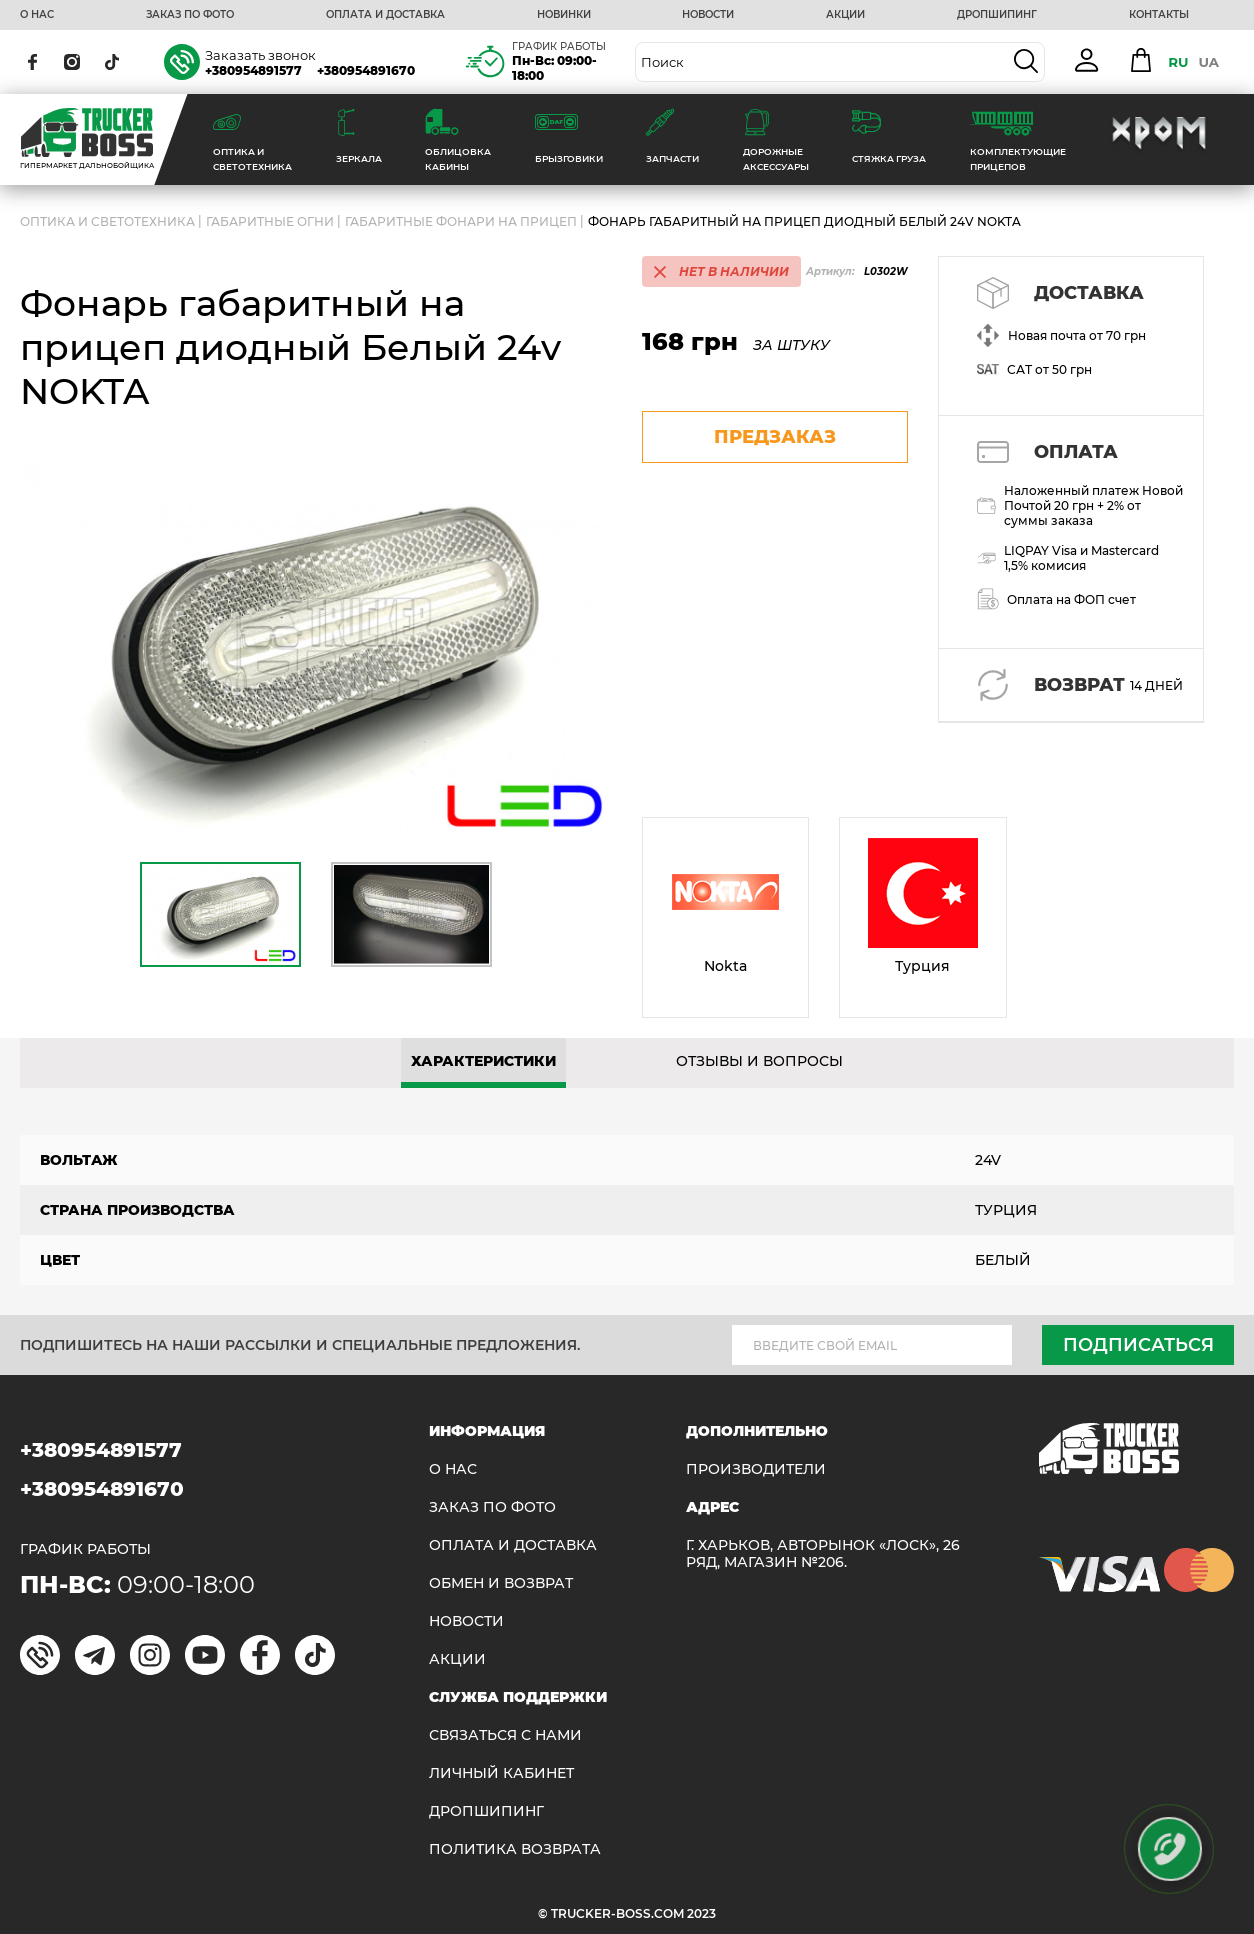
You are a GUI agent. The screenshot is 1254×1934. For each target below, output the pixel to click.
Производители (756, 1469)
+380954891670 (366, 70)
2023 (701, 1913)
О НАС (37, 15)
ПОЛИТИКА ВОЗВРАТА (515, 1849)
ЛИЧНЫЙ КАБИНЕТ (501, 1773)
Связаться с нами (505, 1735)
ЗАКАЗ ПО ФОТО (190, 15)
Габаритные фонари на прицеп (461, 221)
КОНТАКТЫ (1159, 15)
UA (1208, 62)
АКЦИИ (845, 15)
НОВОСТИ (708, 15)
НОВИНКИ (564, 15)
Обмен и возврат (501, 1583)
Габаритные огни (270, 221)
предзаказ (775, 437)
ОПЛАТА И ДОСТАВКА (385, 15)
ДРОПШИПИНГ (997, 15)
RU (1178, 62)
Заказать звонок (260, 55)
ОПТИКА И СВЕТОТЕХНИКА (107, 221)
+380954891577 (253, 70)
